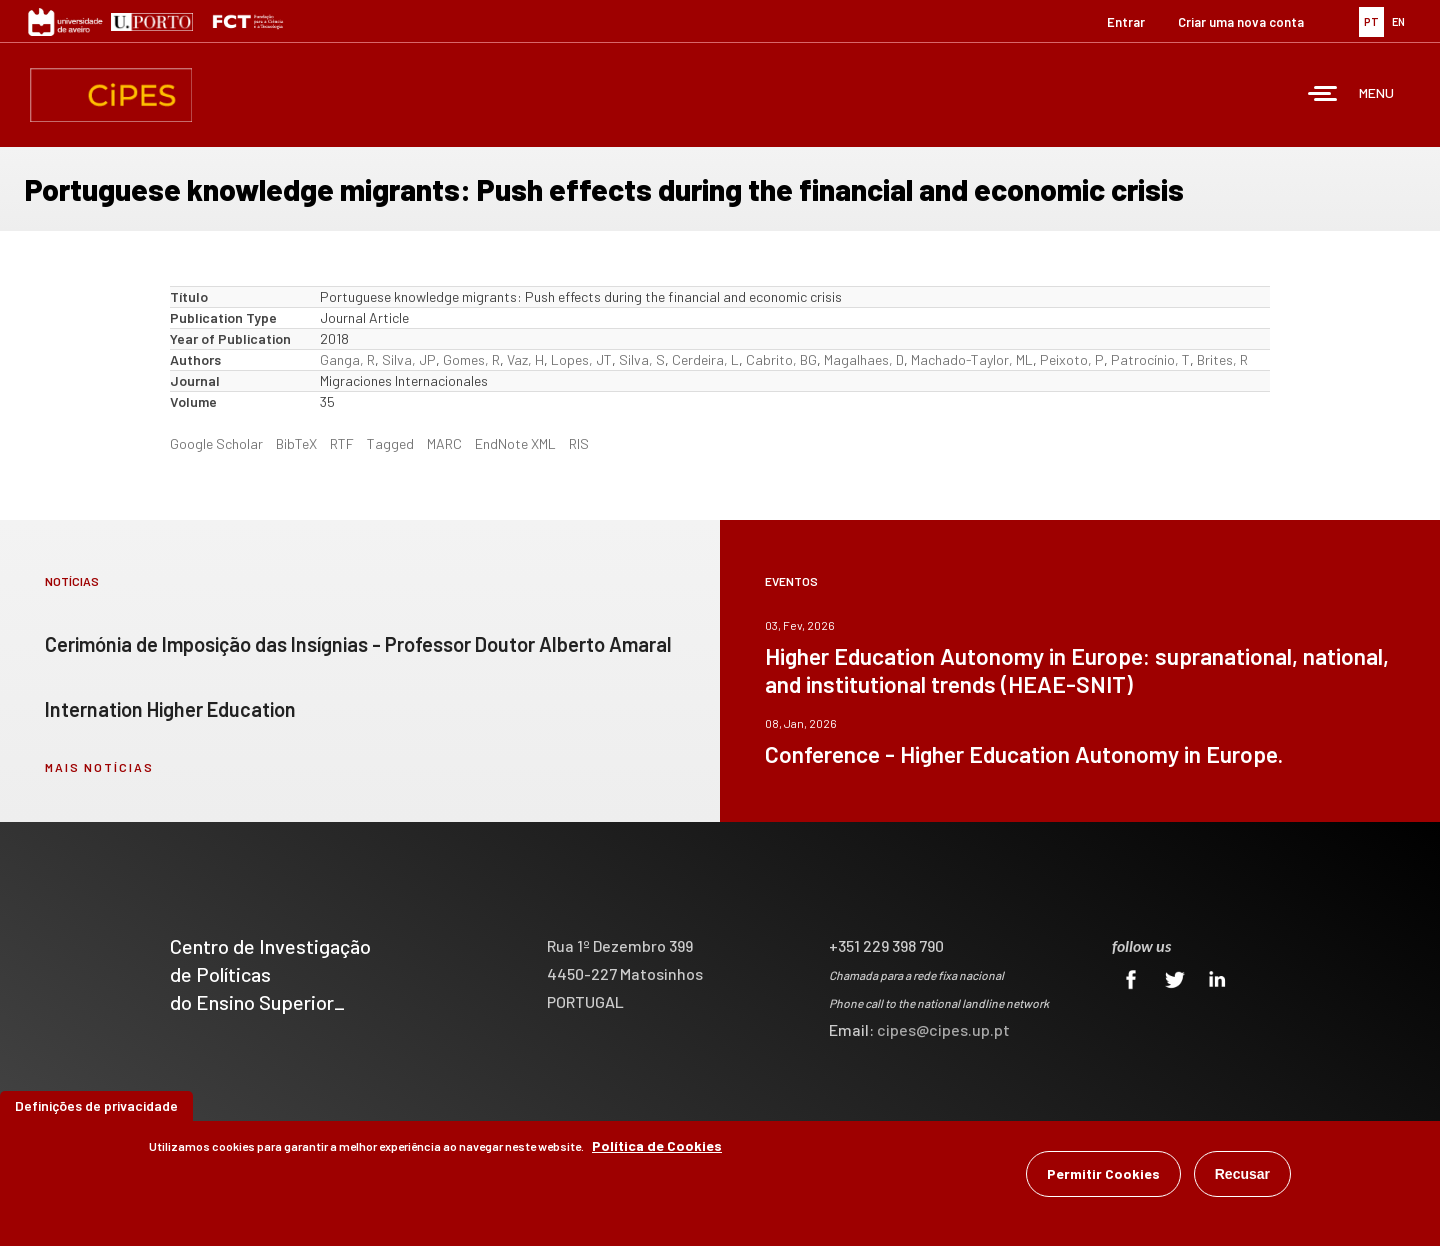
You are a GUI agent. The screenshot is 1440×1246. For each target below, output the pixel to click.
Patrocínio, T (1150, 359)
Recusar (1242, 1174)
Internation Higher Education (170, 709)
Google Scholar (216, 443)
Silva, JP (409, 359)
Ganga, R (347, 359)
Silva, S (642, 359)
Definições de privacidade (96, 1105)
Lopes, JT (581, 359)
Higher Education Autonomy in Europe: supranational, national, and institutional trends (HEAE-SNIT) (1077, 670)
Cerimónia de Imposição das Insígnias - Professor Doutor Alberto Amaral (358, 644)
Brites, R (1222, 359)
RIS (579, 443)
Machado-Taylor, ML (972, 359)
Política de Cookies (657, 1145)
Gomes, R (471, 359)
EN (1398, 21)
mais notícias (99, 767)
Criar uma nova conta (1241, 22)
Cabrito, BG (781, 359)
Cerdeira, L (705, 359)
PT (1371, 21)
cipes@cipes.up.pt (943, 1029)
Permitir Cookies (1103, 1173)
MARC (444, 443)
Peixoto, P (1072, 359)
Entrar (1126, 22)
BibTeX (296, 443)
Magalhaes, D (864, 359)
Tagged (390, 443)
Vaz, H (525, 359)
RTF (342, 443)
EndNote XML (515, 443)
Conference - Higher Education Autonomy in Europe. (1024, 754)
